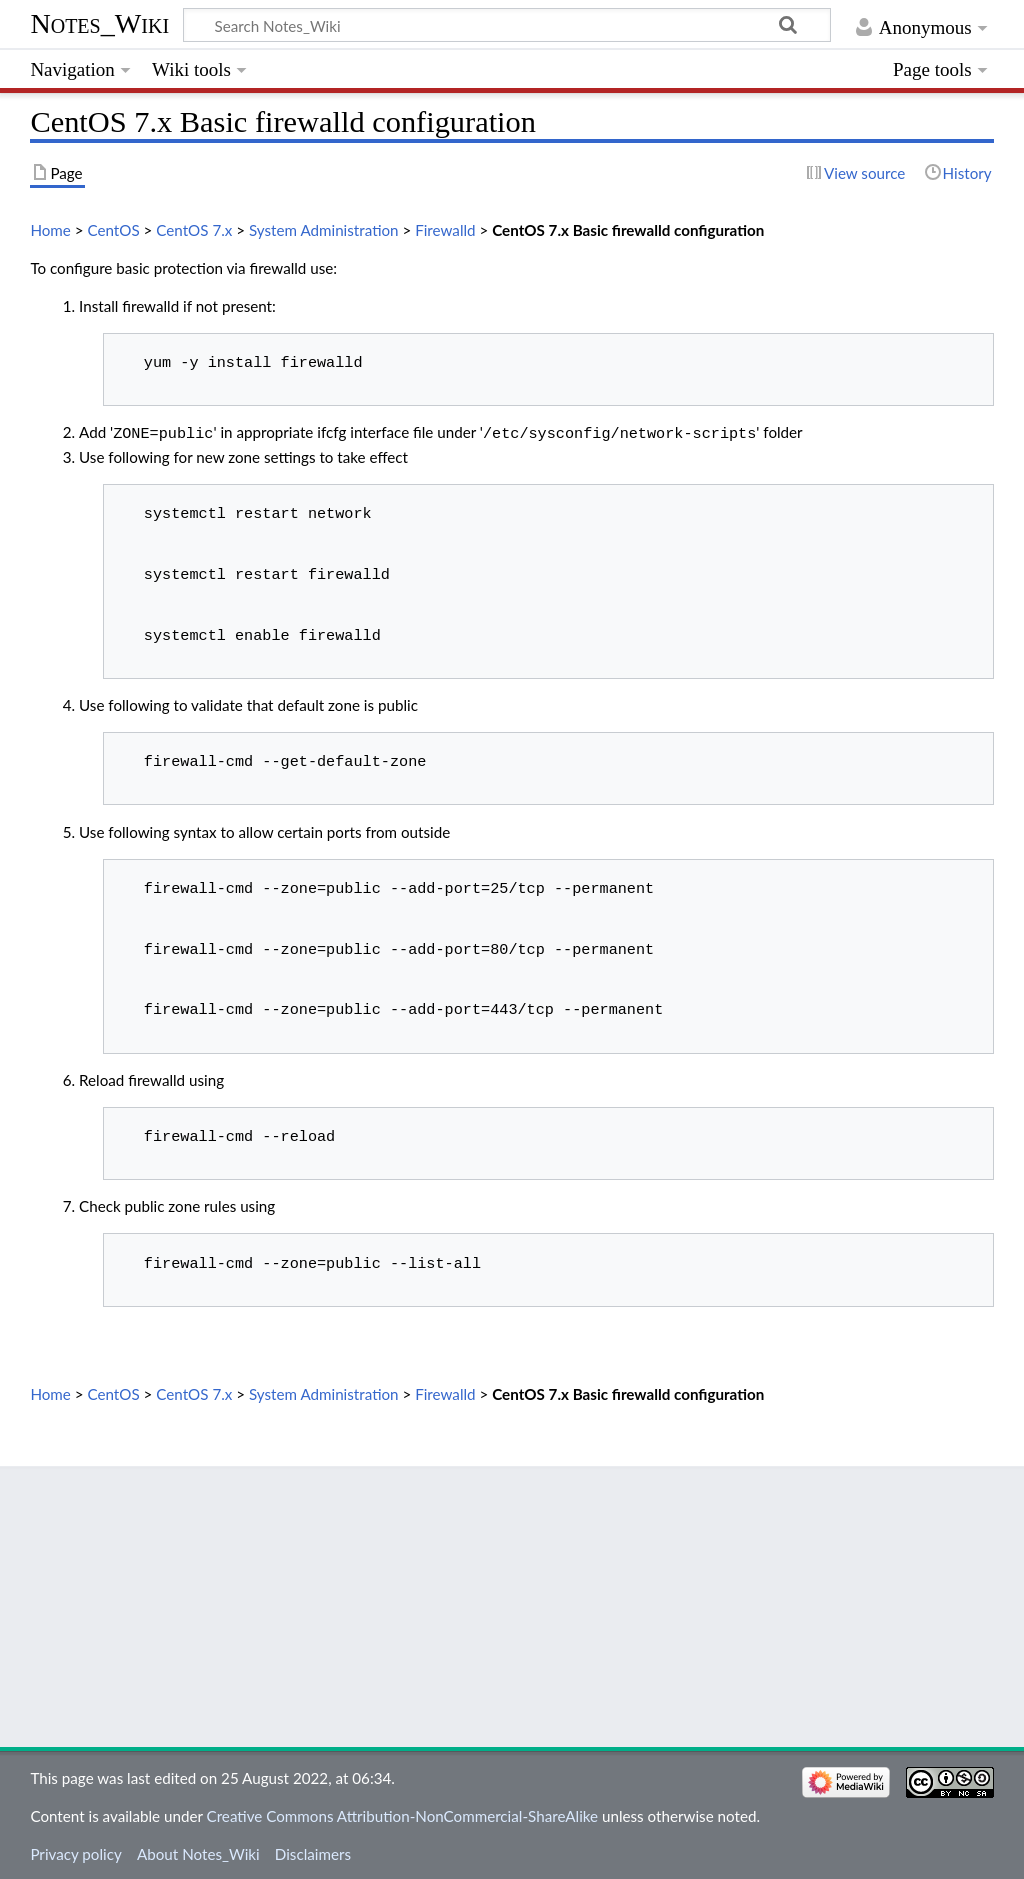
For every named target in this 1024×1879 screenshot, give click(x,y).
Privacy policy (75, 1852)
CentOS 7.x (194, 230)
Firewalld (445, 230)
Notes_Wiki (99, 23)
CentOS (113, 230)
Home (50, 230)
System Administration (324, 230)
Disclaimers (313, 1852)
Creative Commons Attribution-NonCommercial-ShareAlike (403, 1814)
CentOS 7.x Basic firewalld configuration (628, 230)
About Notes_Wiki (198, 1852)
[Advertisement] (512, 1605)
